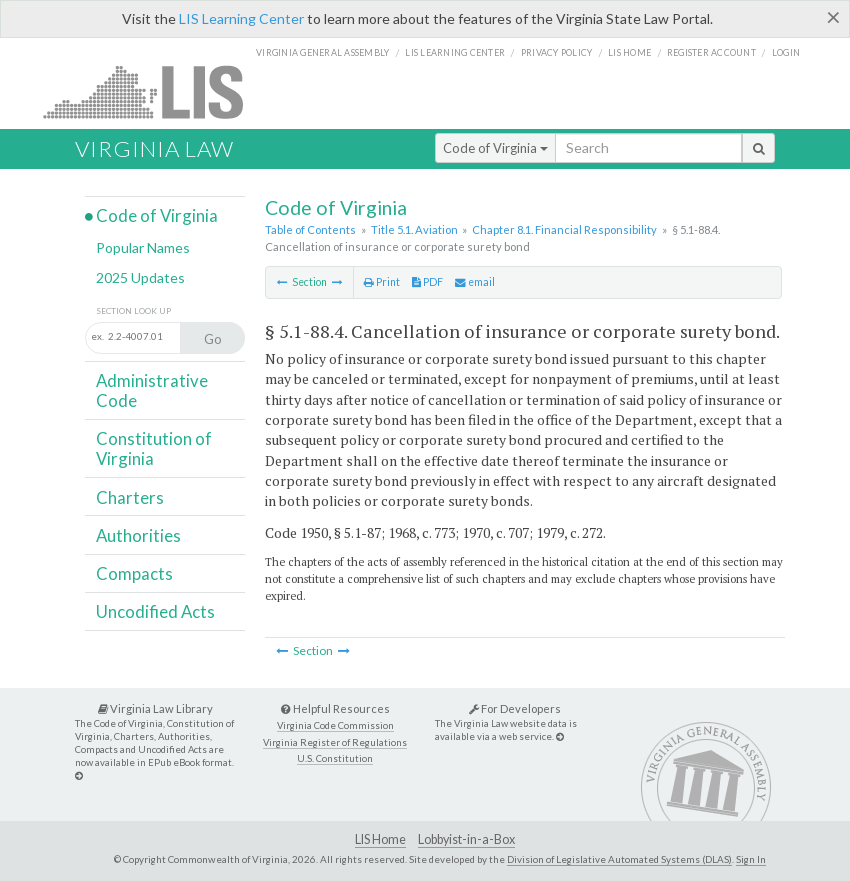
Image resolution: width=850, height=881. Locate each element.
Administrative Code (152, 390)
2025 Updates (140, 277)
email (475, 282)
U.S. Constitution (335, 758)
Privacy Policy (557, 52)
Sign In (751, 859)
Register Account (711, 52)
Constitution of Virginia (154, 448)
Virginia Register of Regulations (335, 742)
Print (382, 282)
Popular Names (143, 247)
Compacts (134, 573)
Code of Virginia (495, 148)
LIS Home (380, 839)
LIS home (629, 52)
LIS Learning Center (241, 18)
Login (786, 52)
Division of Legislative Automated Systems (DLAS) (619, 859)
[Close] (833, 17)
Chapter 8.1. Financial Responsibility (564, 229)
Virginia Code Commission (335, 725)
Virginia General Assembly (322, 52)
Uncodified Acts (155, 611)
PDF (427, 282)
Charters (130, 497)
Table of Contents (310, 229)
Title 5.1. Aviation (414, 229)
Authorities (138, 535)
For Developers (515, 708)
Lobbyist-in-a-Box (466, 839)
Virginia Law (154, 148)
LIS (154, 91)
